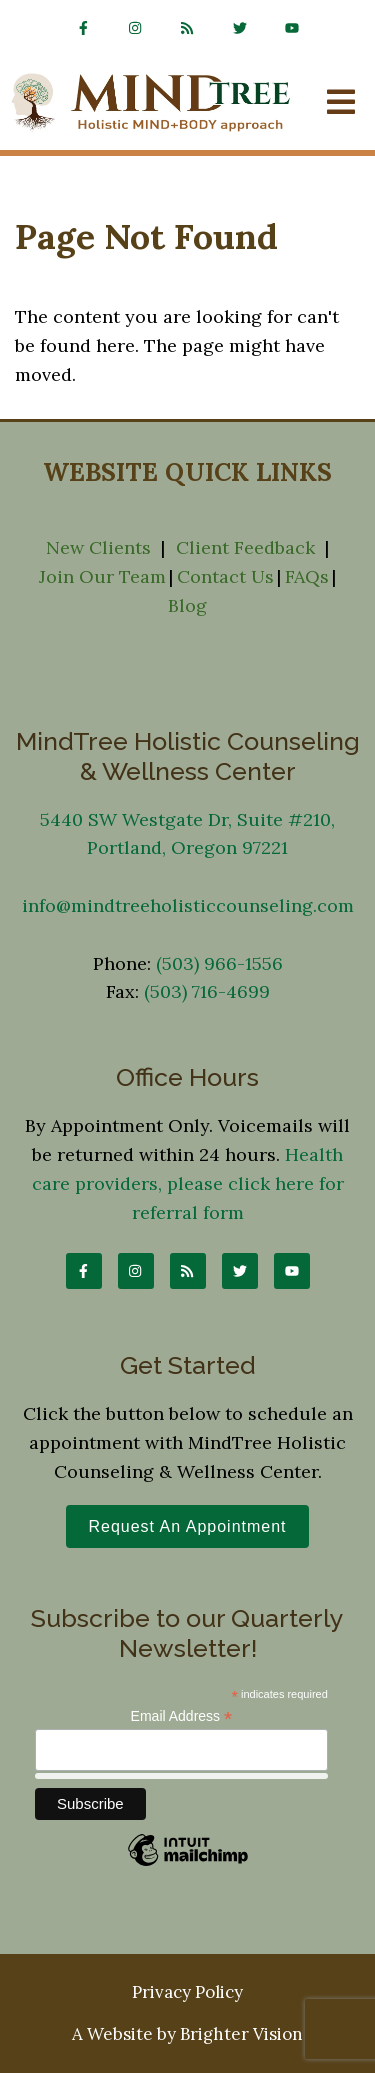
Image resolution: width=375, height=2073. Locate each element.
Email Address (182, 1716)
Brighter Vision (241, 2034)
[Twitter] (240, 28)
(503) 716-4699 (207, 991)
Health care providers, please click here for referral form (188, 1183)
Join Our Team (102, 576)
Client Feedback (245, 547)
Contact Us (225, 576)
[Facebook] (84, 28)
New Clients (98, 547)
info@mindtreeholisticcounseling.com (188, 905)
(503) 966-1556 (219, 963)
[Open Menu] (341, 103)
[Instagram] (136, 28)
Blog (187, 605)
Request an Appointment (187, 1526)
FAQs (307, 576)
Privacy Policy (187, 1992)
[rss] (188, 28)
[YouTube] (292, 28)
